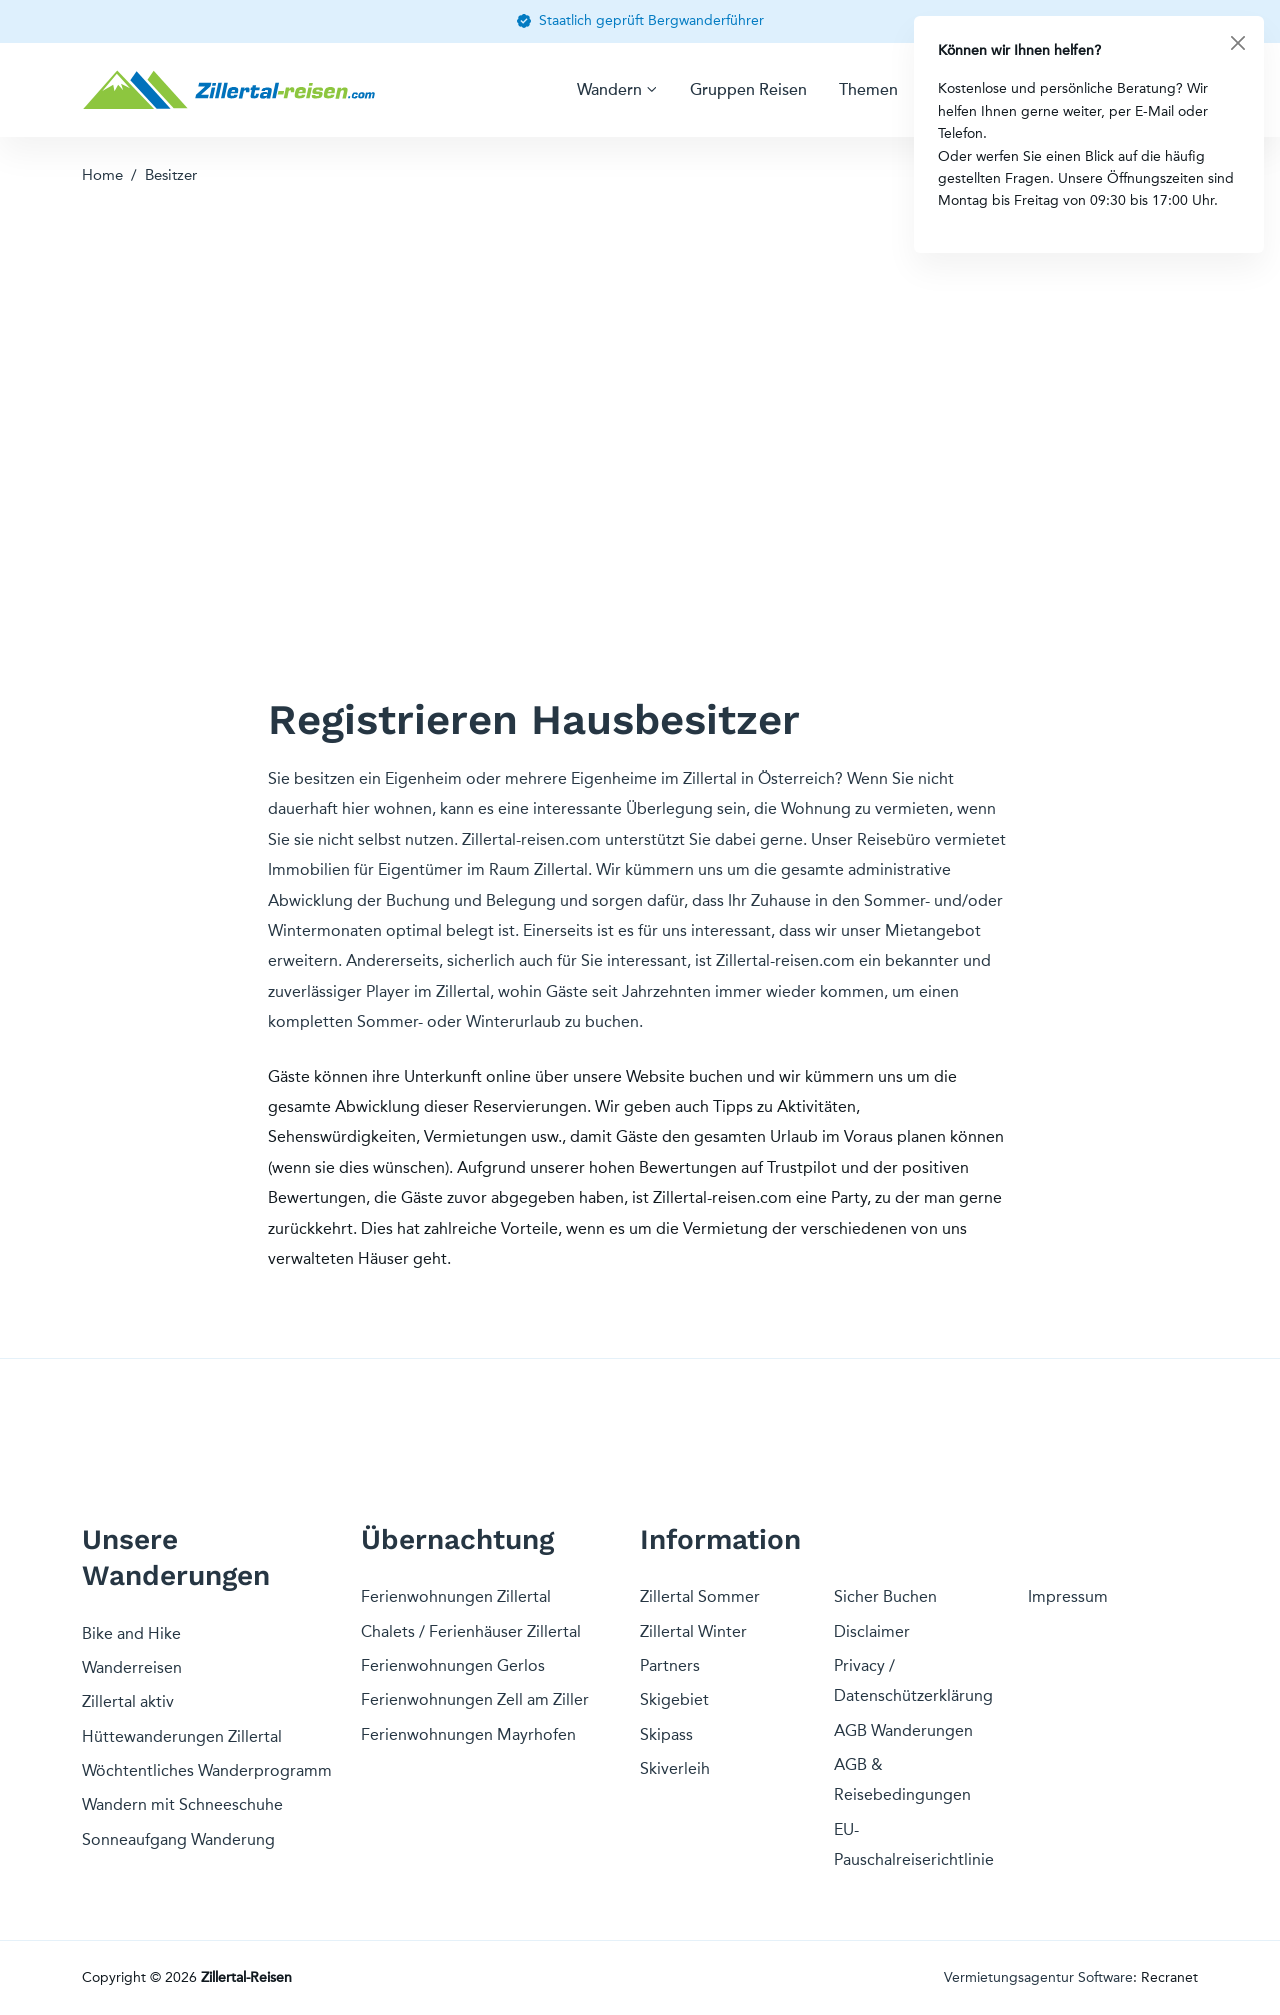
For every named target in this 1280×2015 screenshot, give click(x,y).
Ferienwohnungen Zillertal (456, 1596)
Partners (670, 1665)
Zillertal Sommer (700, 1596)
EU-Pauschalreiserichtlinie (914, 1844)
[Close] (1237, 42)
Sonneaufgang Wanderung (178, 1839)
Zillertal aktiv (128, 1701)
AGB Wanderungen (903, 1730)
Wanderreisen (132, 1667)
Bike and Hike (131, 1633)
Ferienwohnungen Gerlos (453, 1665)
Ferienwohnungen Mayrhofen (468, 1734)
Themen (868, 90)
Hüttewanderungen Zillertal (182, 1736)
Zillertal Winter (693, 1631)
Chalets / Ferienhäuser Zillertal (471, 1631)
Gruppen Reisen (748, 90)
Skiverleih (675, 1768)
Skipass (666, 1734)
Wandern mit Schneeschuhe (182, 1804)
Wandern (609, 90)
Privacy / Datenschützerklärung (913, 1680)
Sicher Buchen (885, 1596)
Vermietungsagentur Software (1038, 1977)
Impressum (1068, 1596)
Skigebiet (674, 1699)
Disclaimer (872, 1631)
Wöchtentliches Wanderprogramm (207, 1770)
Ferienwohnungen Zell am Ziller (475, 1699)
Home (102, 175)
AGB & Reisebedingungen (902, 1779)
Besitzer (171, 175)
